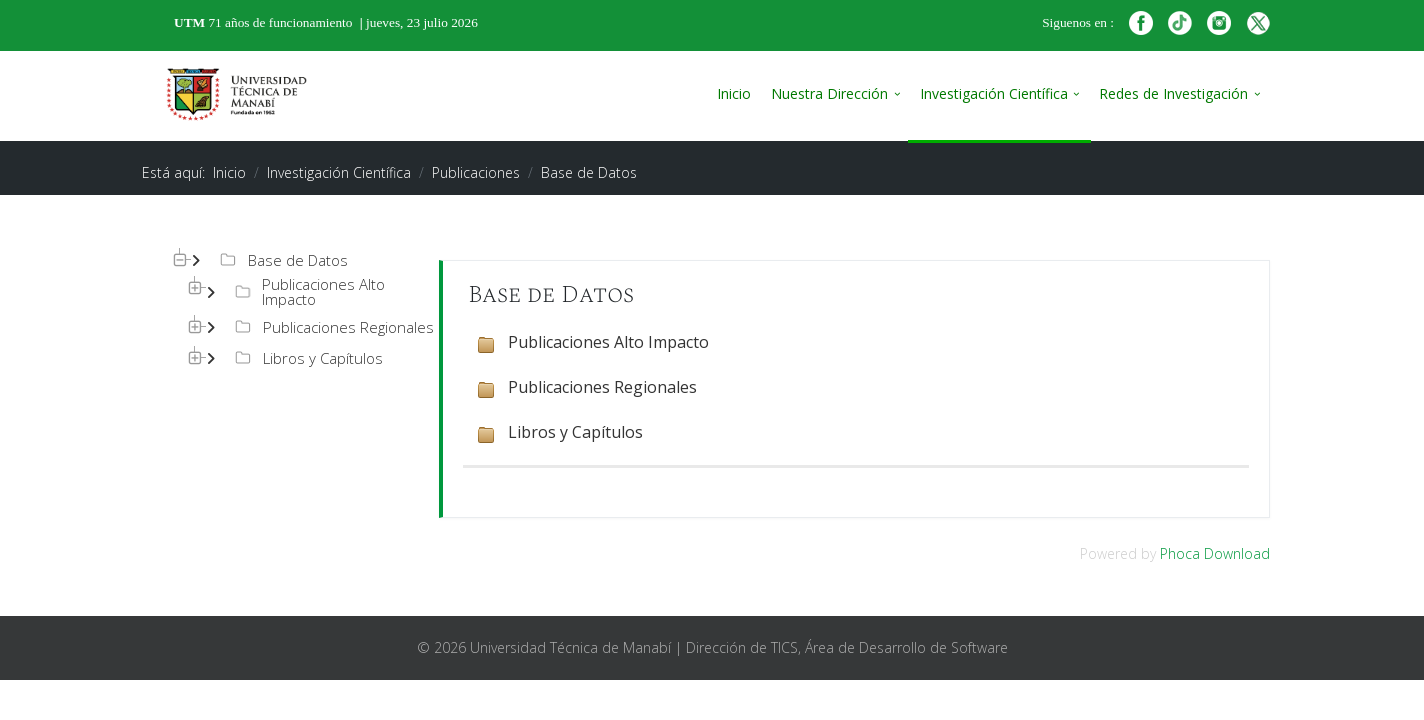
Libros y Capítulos (307, 358)
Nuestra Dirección (829, 93)
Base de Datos (282, 260)
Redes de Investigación (1173, 93)
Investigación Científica (994, 93)
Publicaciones (476, 172)
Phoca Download (1215, 553)
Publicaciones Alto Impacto (308, 292)
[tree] (284, 311)
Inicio (734, 93)
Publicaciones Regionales (332, 327)
